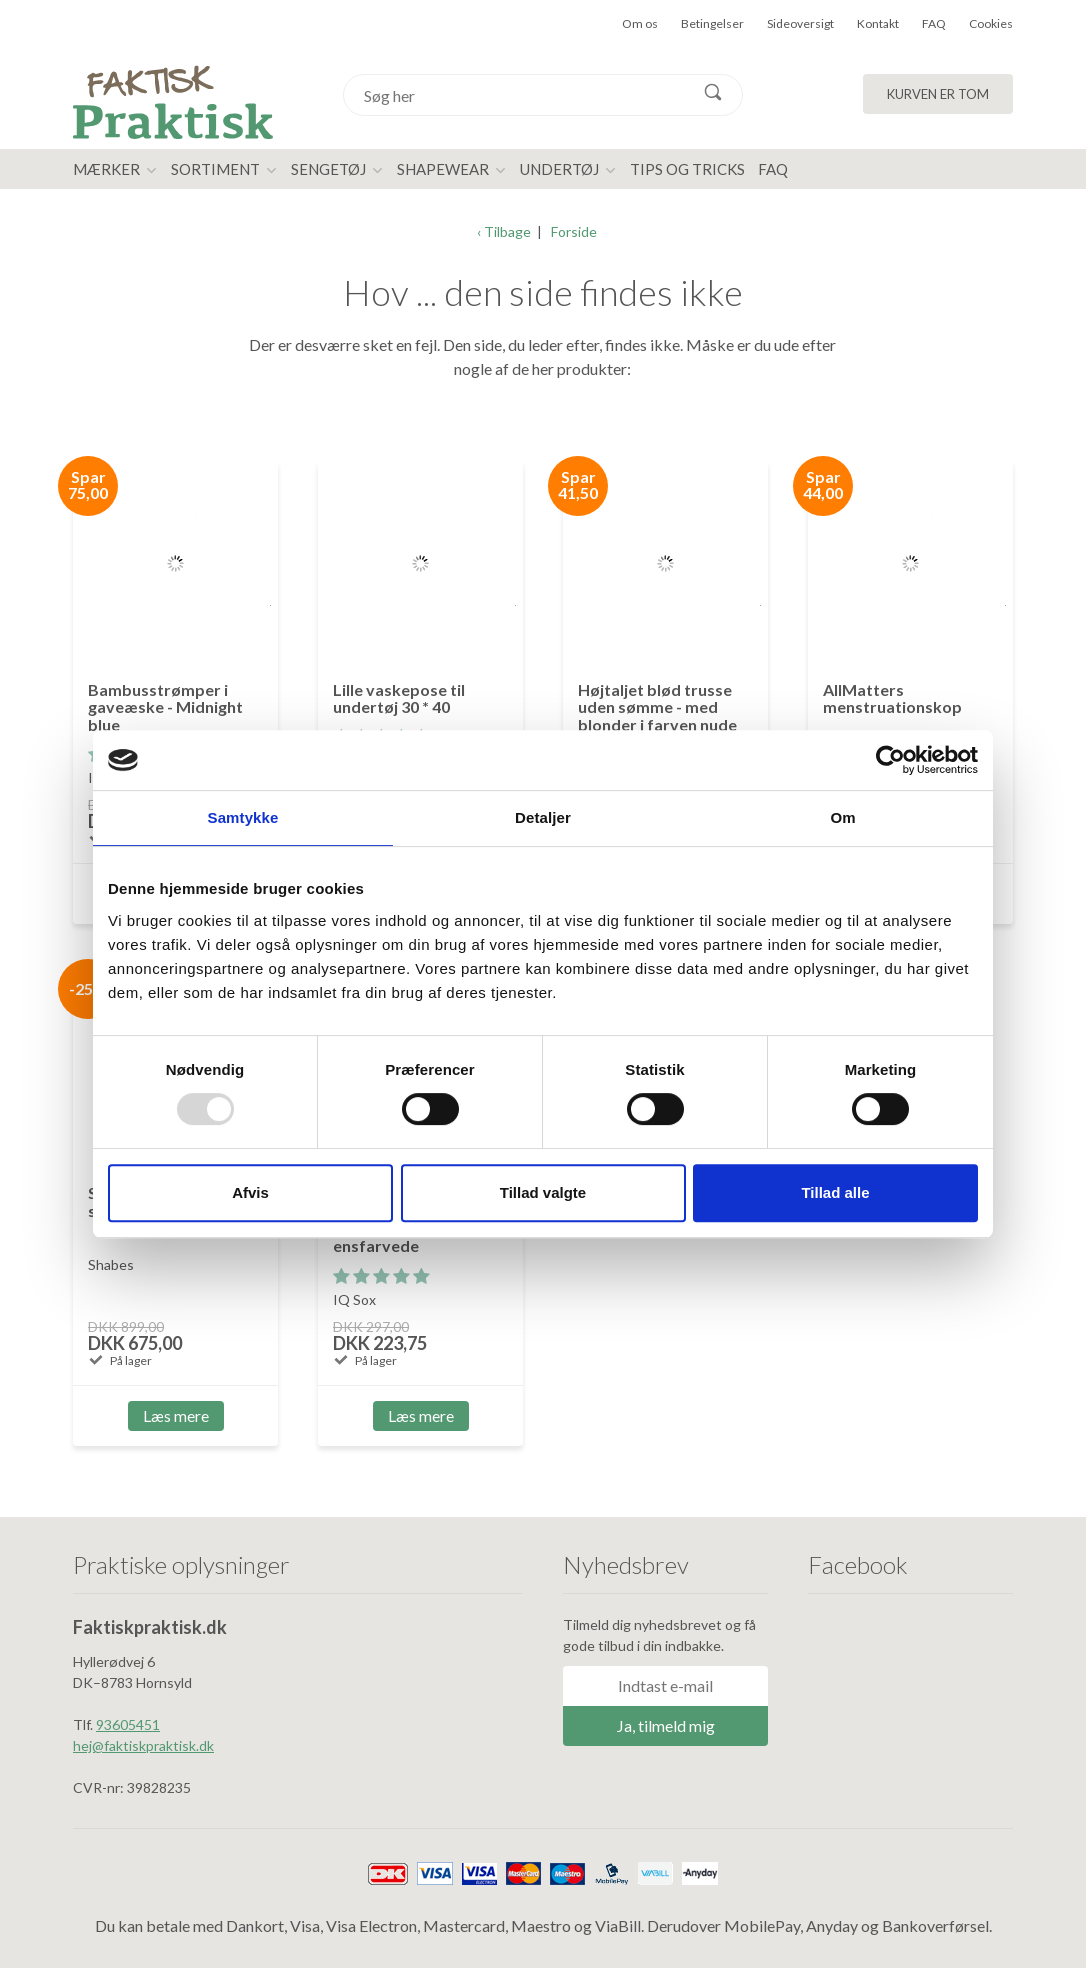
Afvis (250, 1192)
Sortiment (215, 169)
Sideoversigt (800, 23)
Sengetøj (328, 169)
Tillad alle (835, 1192)
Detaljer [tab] (543, 817)
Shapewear (443, 169)
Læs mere (176, 1415)
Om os (640, 23)
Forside (574, 232)
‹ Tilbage (504, 232)
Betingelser (712, 23)
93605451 (128, 1724)
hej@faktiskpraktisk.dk (143, 1745)
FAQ (934, 23)
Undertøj (559, 169)
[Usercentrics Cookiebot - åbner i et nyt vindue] (890, 760)
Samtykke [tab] (243, 817)
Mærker (106, 169)
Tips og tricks (687, 169)
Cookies (991, 23)
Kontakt (878, 23)
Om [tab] (842, 817)
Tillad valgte (543, 1192)
